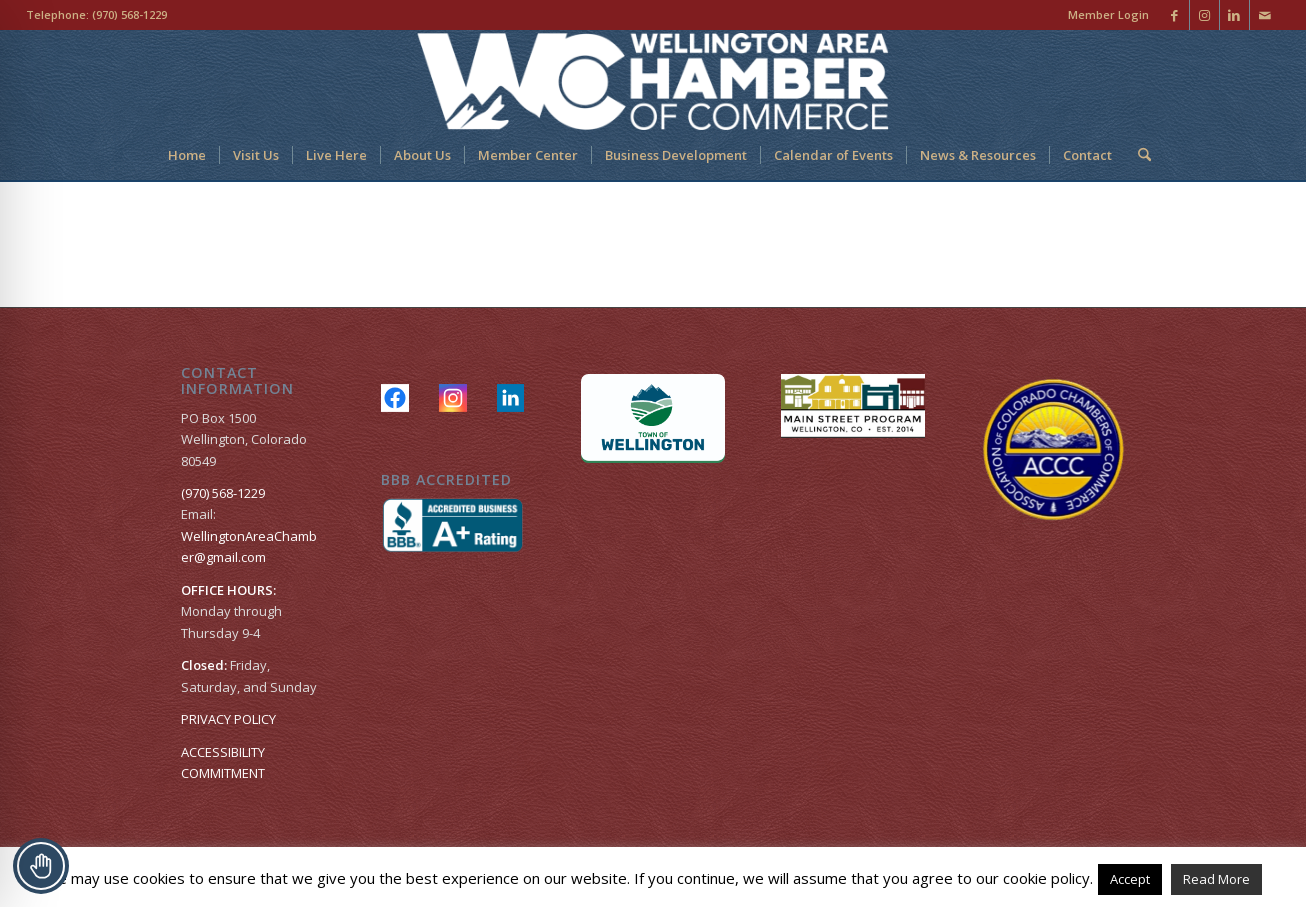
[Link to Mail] (1265, 15)
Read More (1216, 879)
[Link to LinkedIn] (1234, 15)
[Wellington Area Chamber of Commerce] (652, 80)
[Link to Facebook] (1174, 15)
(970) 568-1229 (129, 14)
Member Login (1108, 14)
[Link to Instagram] (1204, 15)
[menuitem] (1103, 15)
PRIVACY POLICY (228, 719)
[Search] (1138, 155)
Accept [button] (1130, 879)
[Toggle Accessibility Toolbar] (41, 866)
